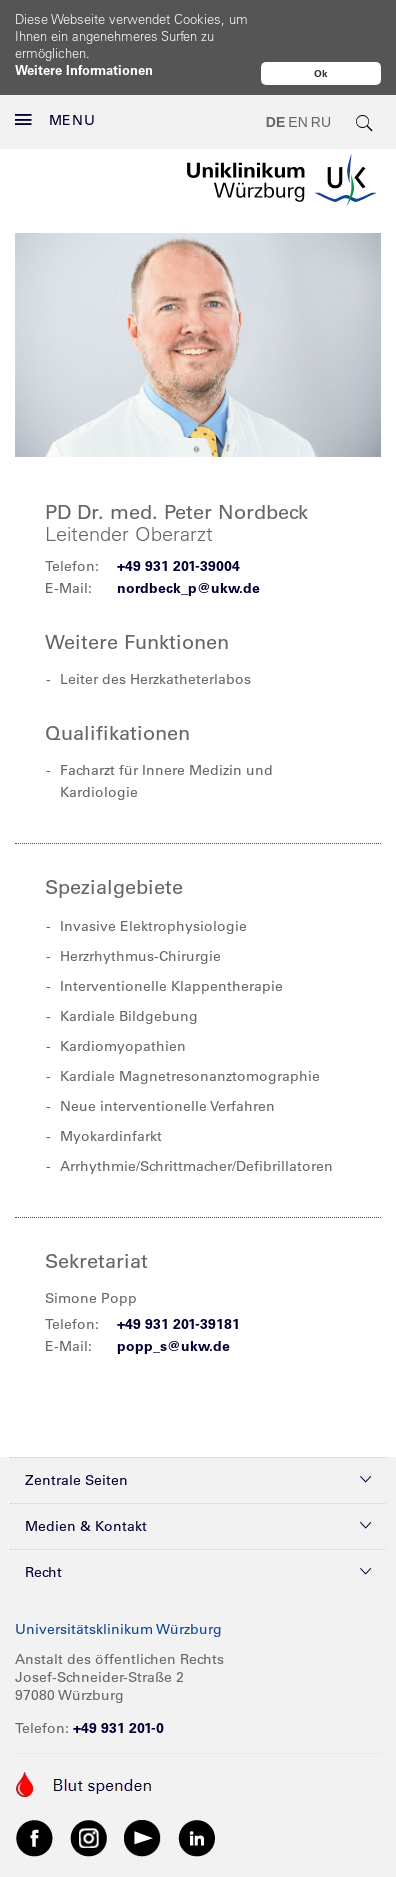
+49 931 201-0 (118, 1686)
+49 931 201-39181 (178, 1282)
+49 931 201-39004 (178, 524)
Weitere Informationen (84, 69)
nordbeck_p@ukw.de (188, 546)
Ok (321, 73)
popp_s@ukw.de (173, 1304)
